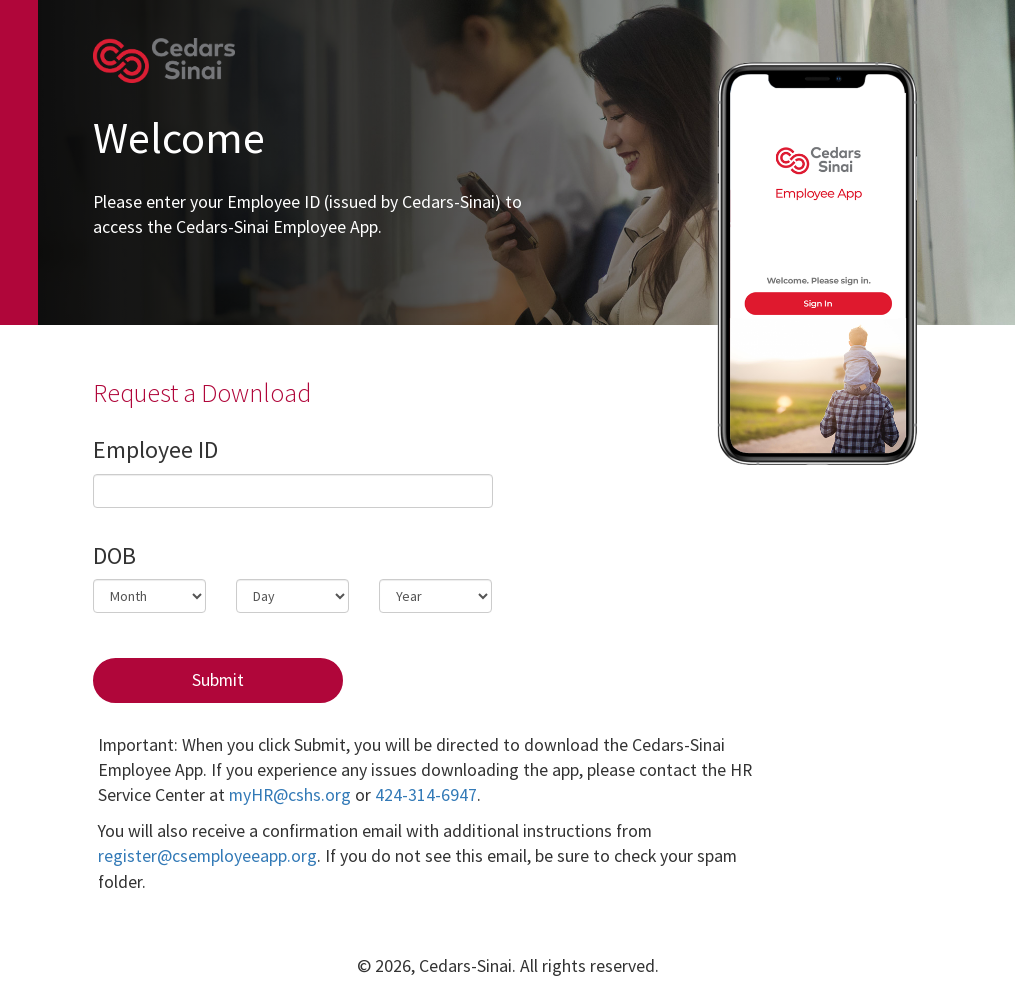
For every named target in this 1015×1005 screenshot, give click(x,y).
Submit (218, 680)
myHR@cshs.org (290, 795)
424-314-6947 (426, 795)
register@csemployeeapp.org (207, 856)
